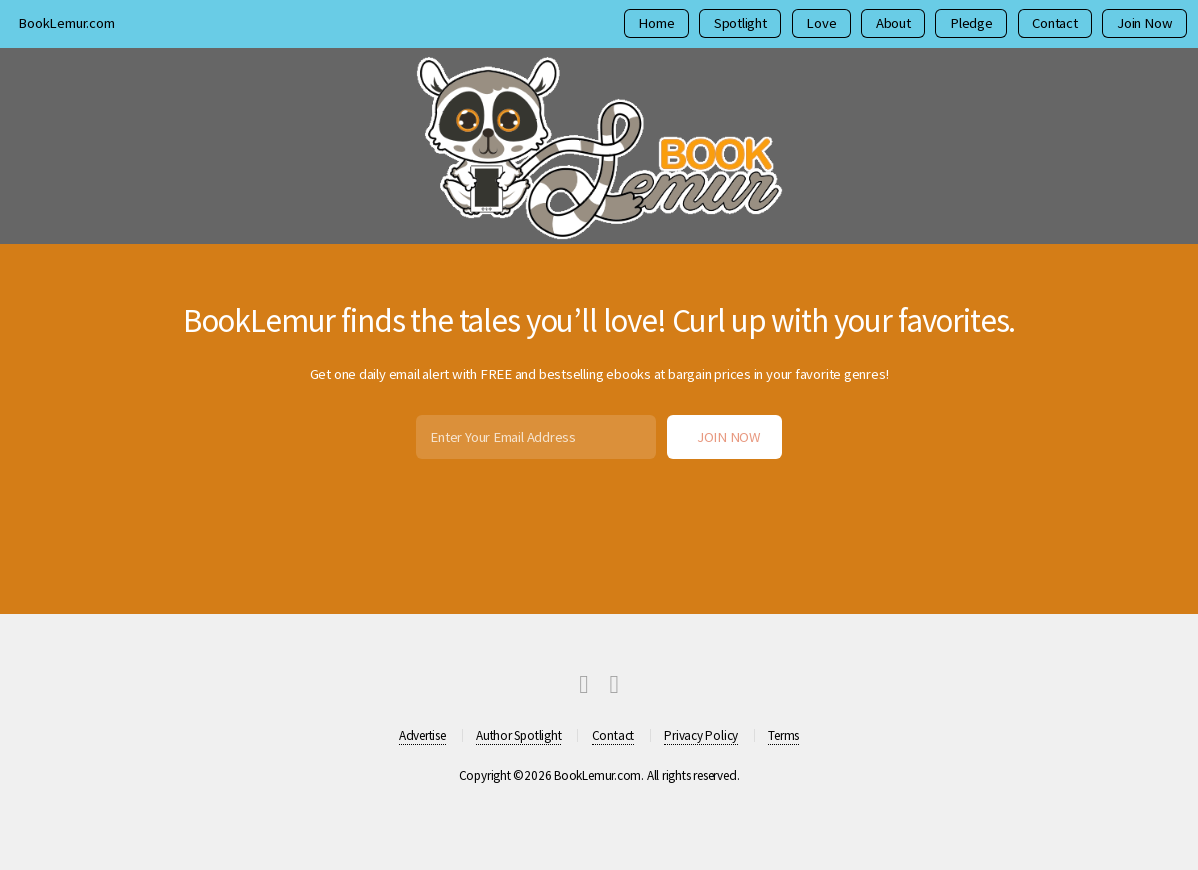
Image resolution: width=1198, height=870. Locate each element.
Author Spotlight (518, 735)
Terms (783, 735)
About (893, 23)
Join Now (1144, 23)
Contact (1054, 23)
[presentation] (599, 509)
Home (656, 23)
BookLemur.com (66, 23)
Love (821, 23)
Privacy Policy (701, 735)
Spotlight (740, 23)
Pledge (971, 23)
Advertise (422, 735)
